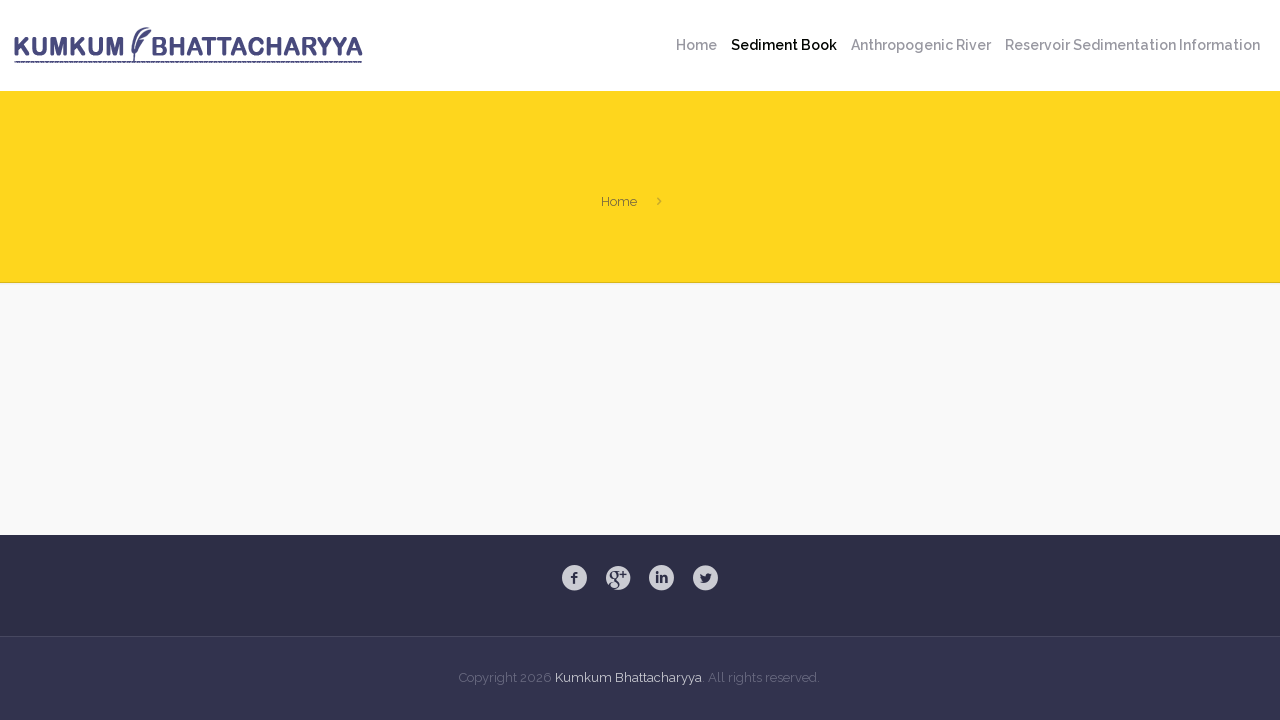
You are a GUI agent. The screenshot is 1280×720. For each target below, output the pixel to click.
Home (619, 201)
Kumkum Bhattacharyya (628, 677)
